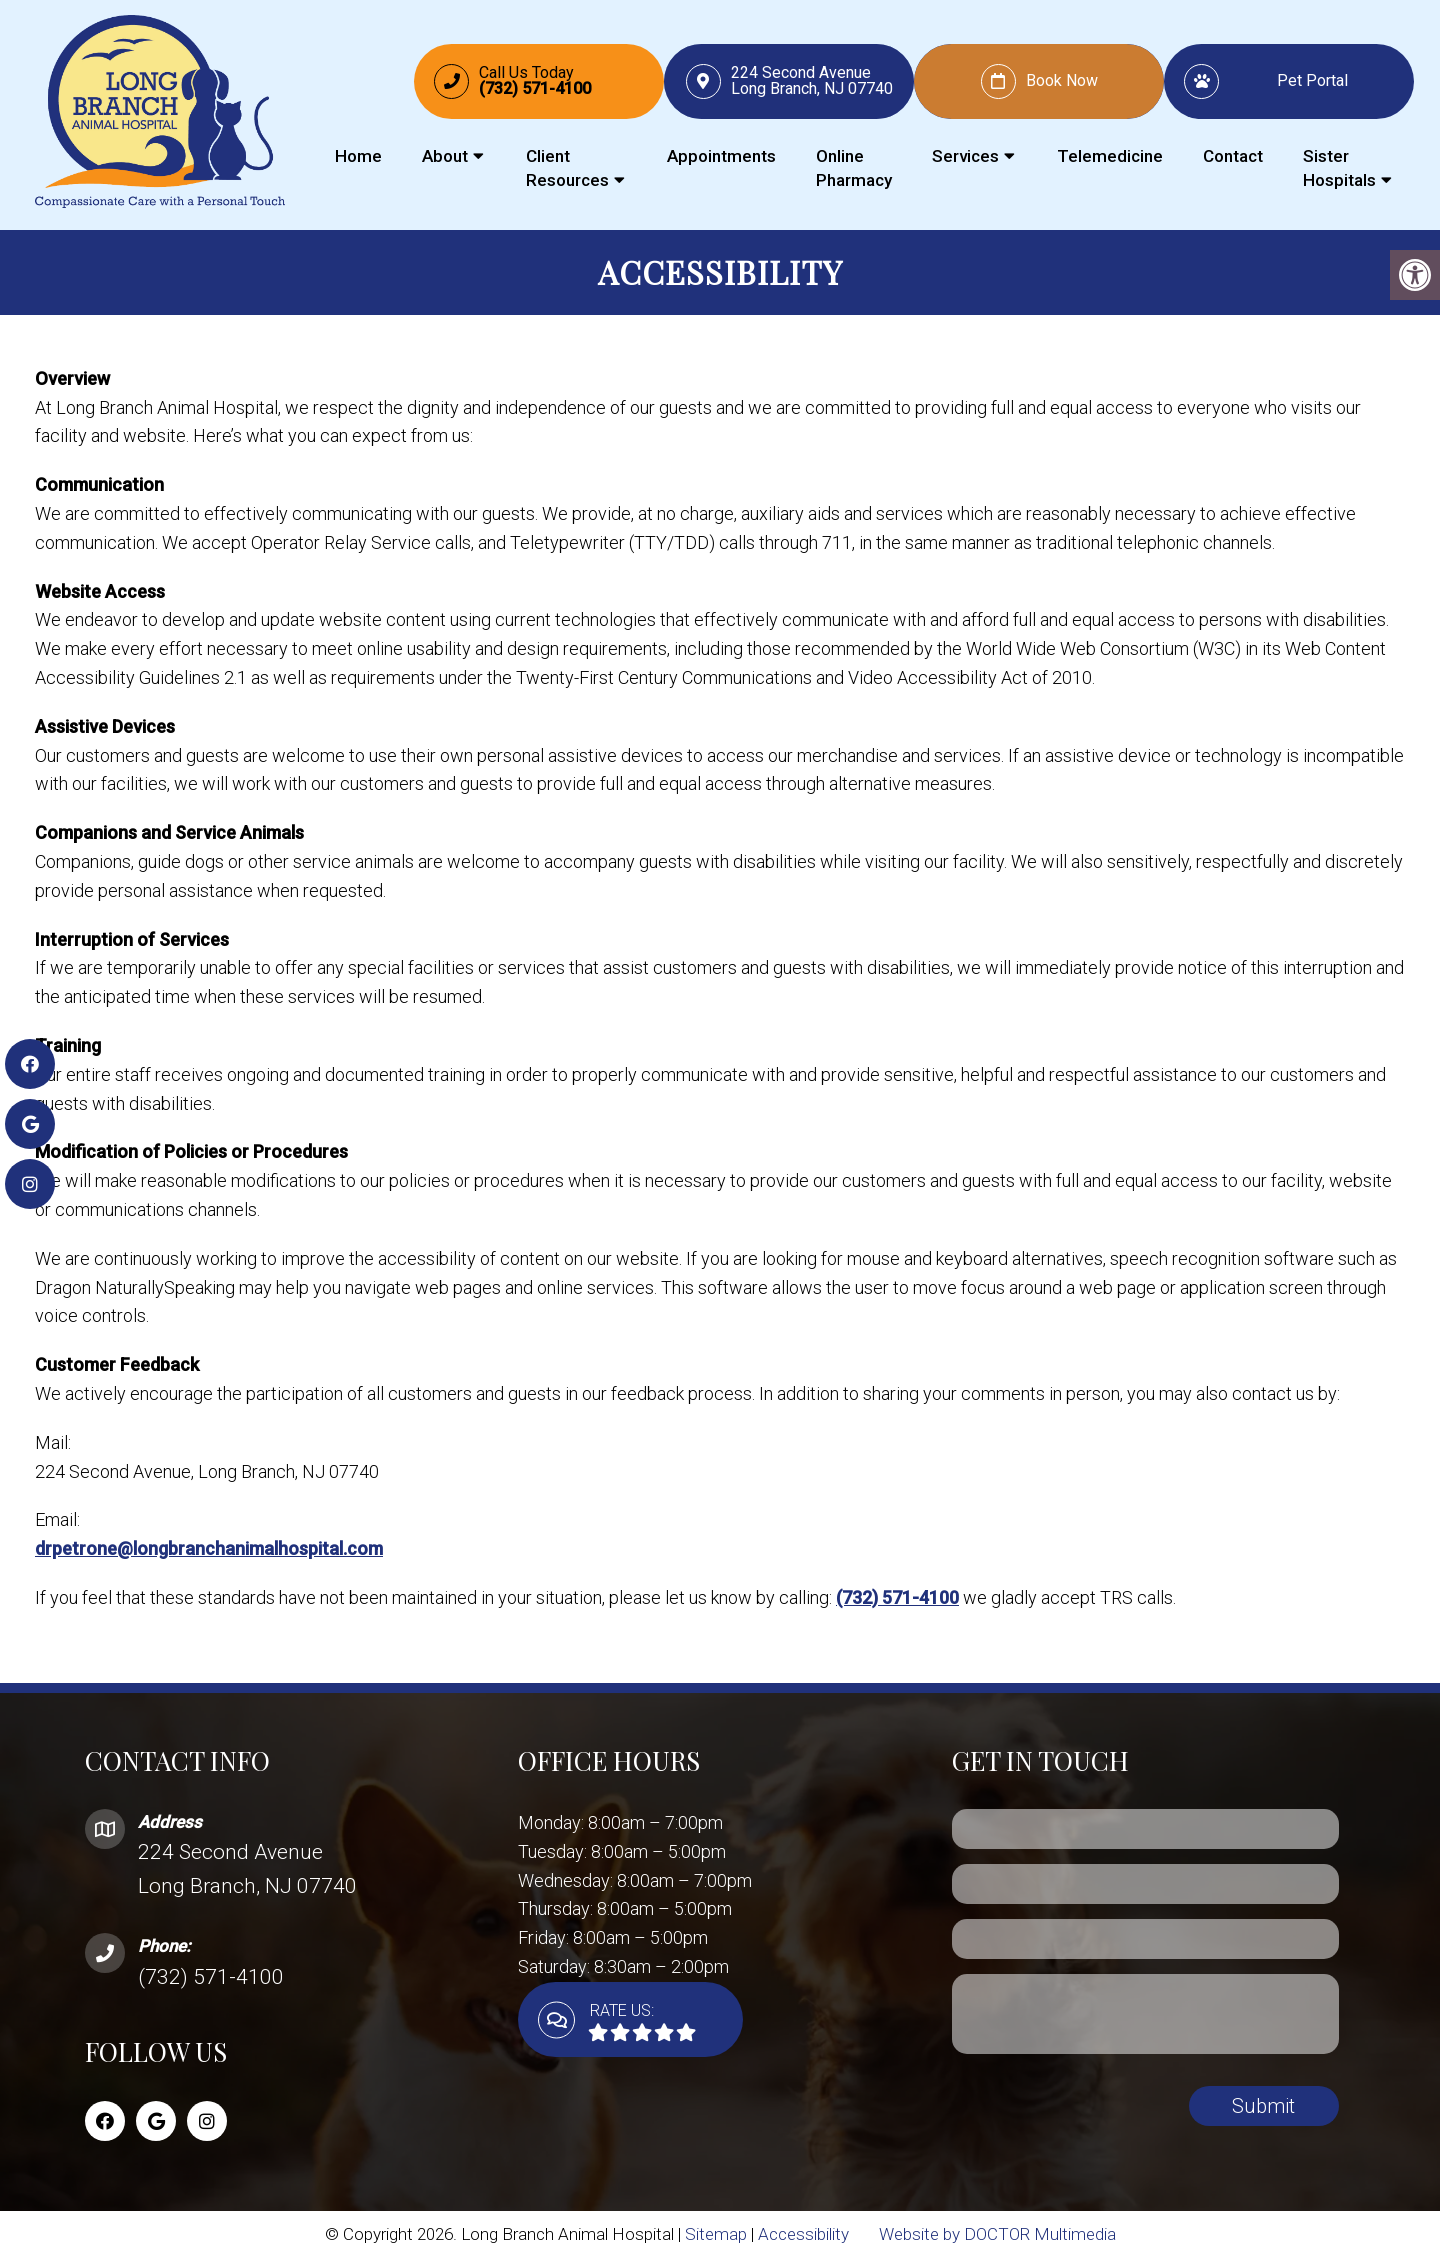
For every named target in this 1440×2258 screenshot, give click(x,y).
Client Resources (567, 168)
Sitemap (716, 2234)
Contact (1233, 156)
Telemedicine (1110, 156)
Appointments (721, 156)
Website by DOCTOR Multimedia (997, 2234)
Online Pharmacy (854, 168)
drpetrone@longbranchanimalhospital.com (209, 1548)
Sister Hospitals (1339, 168)
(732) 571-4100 (897, 1597)
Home (358, 156)
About (445, 156)
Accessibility (803, 2234)
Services (965, 156)
